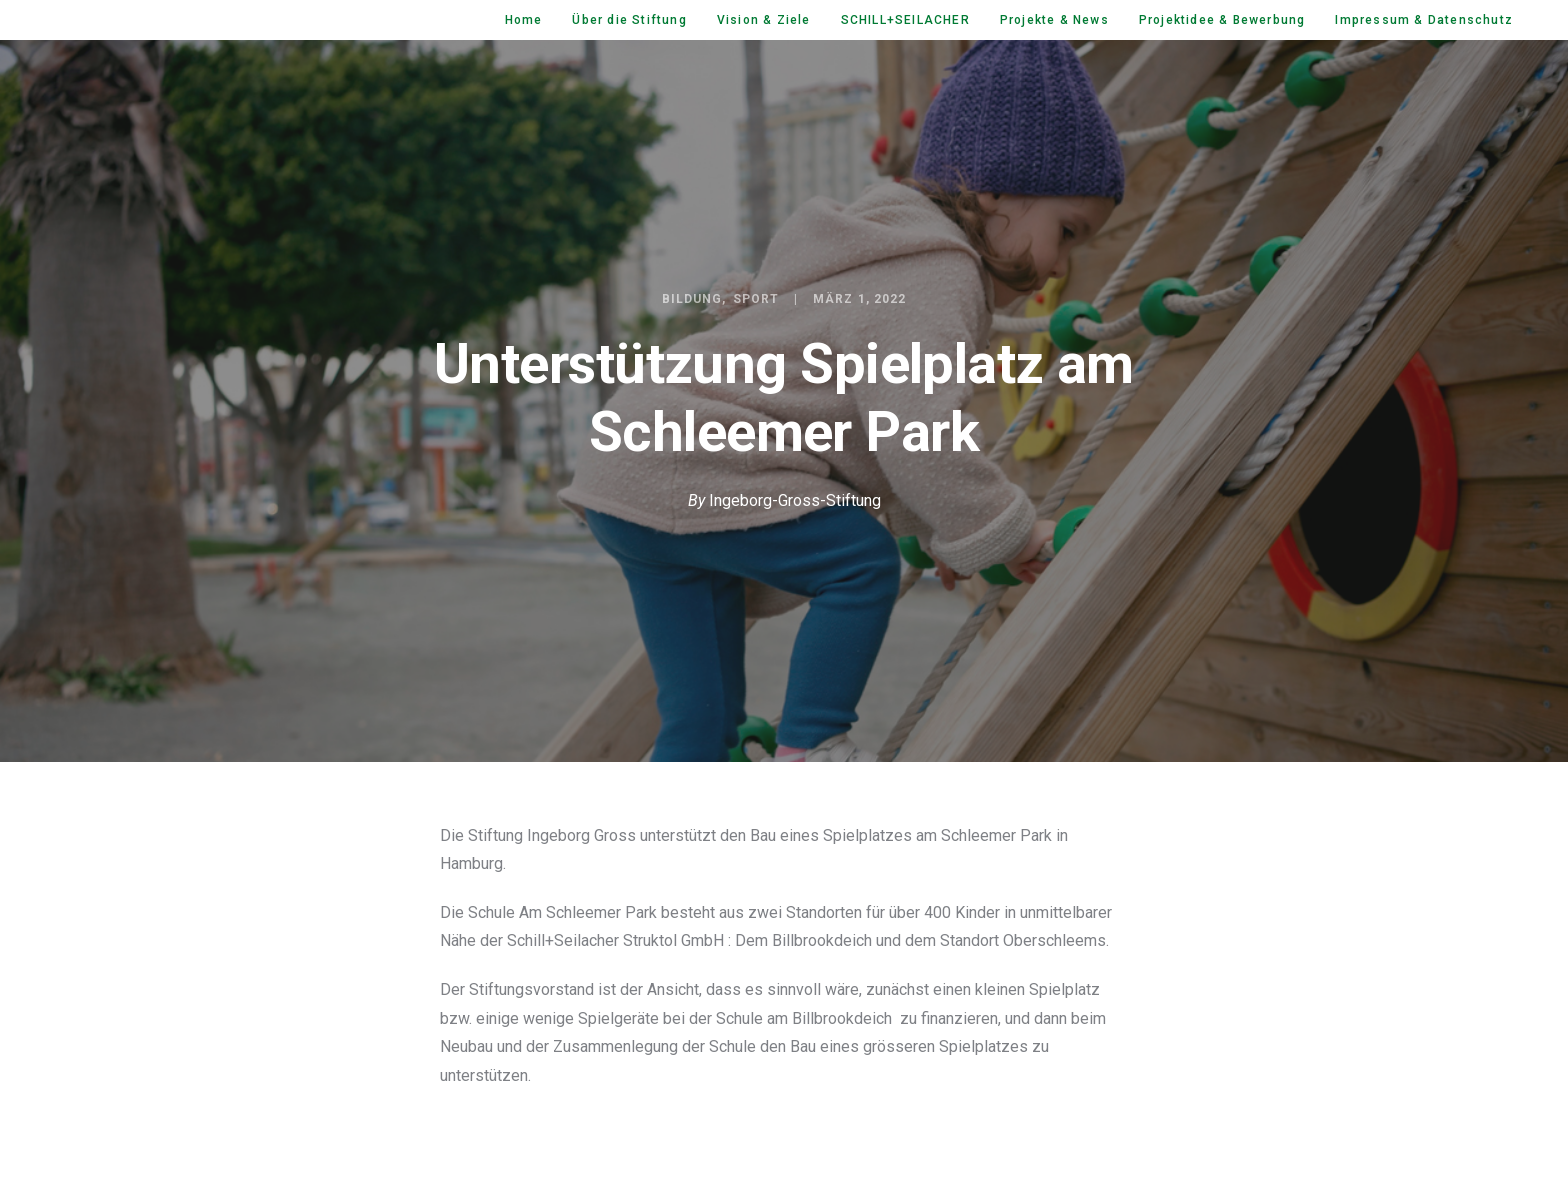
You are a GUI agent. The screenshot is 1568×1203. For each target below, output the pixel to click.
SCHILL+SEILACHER (905, 20)
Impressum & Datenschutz (1424, 20)
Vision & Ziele (764, 20)
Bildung (692, 299)
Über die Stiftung (629, 20)
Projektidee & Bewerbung (1222, 20)
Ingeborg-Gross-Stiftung (795, 500)
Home (524, 20)
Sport (756, 299)
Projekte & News (1054, 20)
